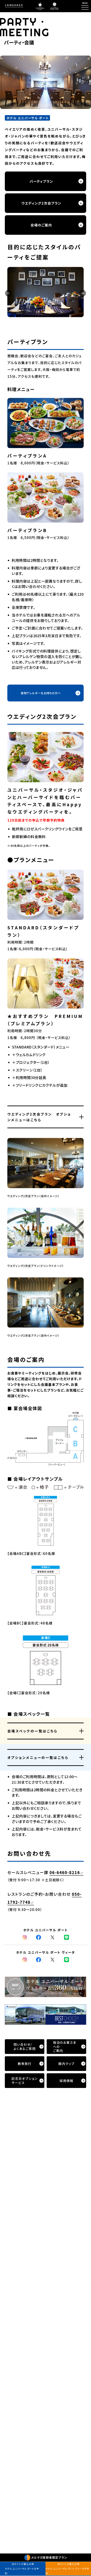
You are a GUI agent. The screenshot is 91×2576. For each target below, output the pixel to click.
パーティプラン (41, 181)
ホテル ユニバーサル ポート (27, 118)
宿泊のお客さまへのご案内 (64, 2046)
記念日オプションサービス (25, 2080)
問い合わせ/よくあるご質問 (25, 2046)
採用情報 (67, 2080)
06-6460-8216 (65, 1872)
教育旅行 (25, 2063)
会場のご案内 (41, 224)
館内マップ (66, 2063)
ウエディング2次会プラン (41, 203)
